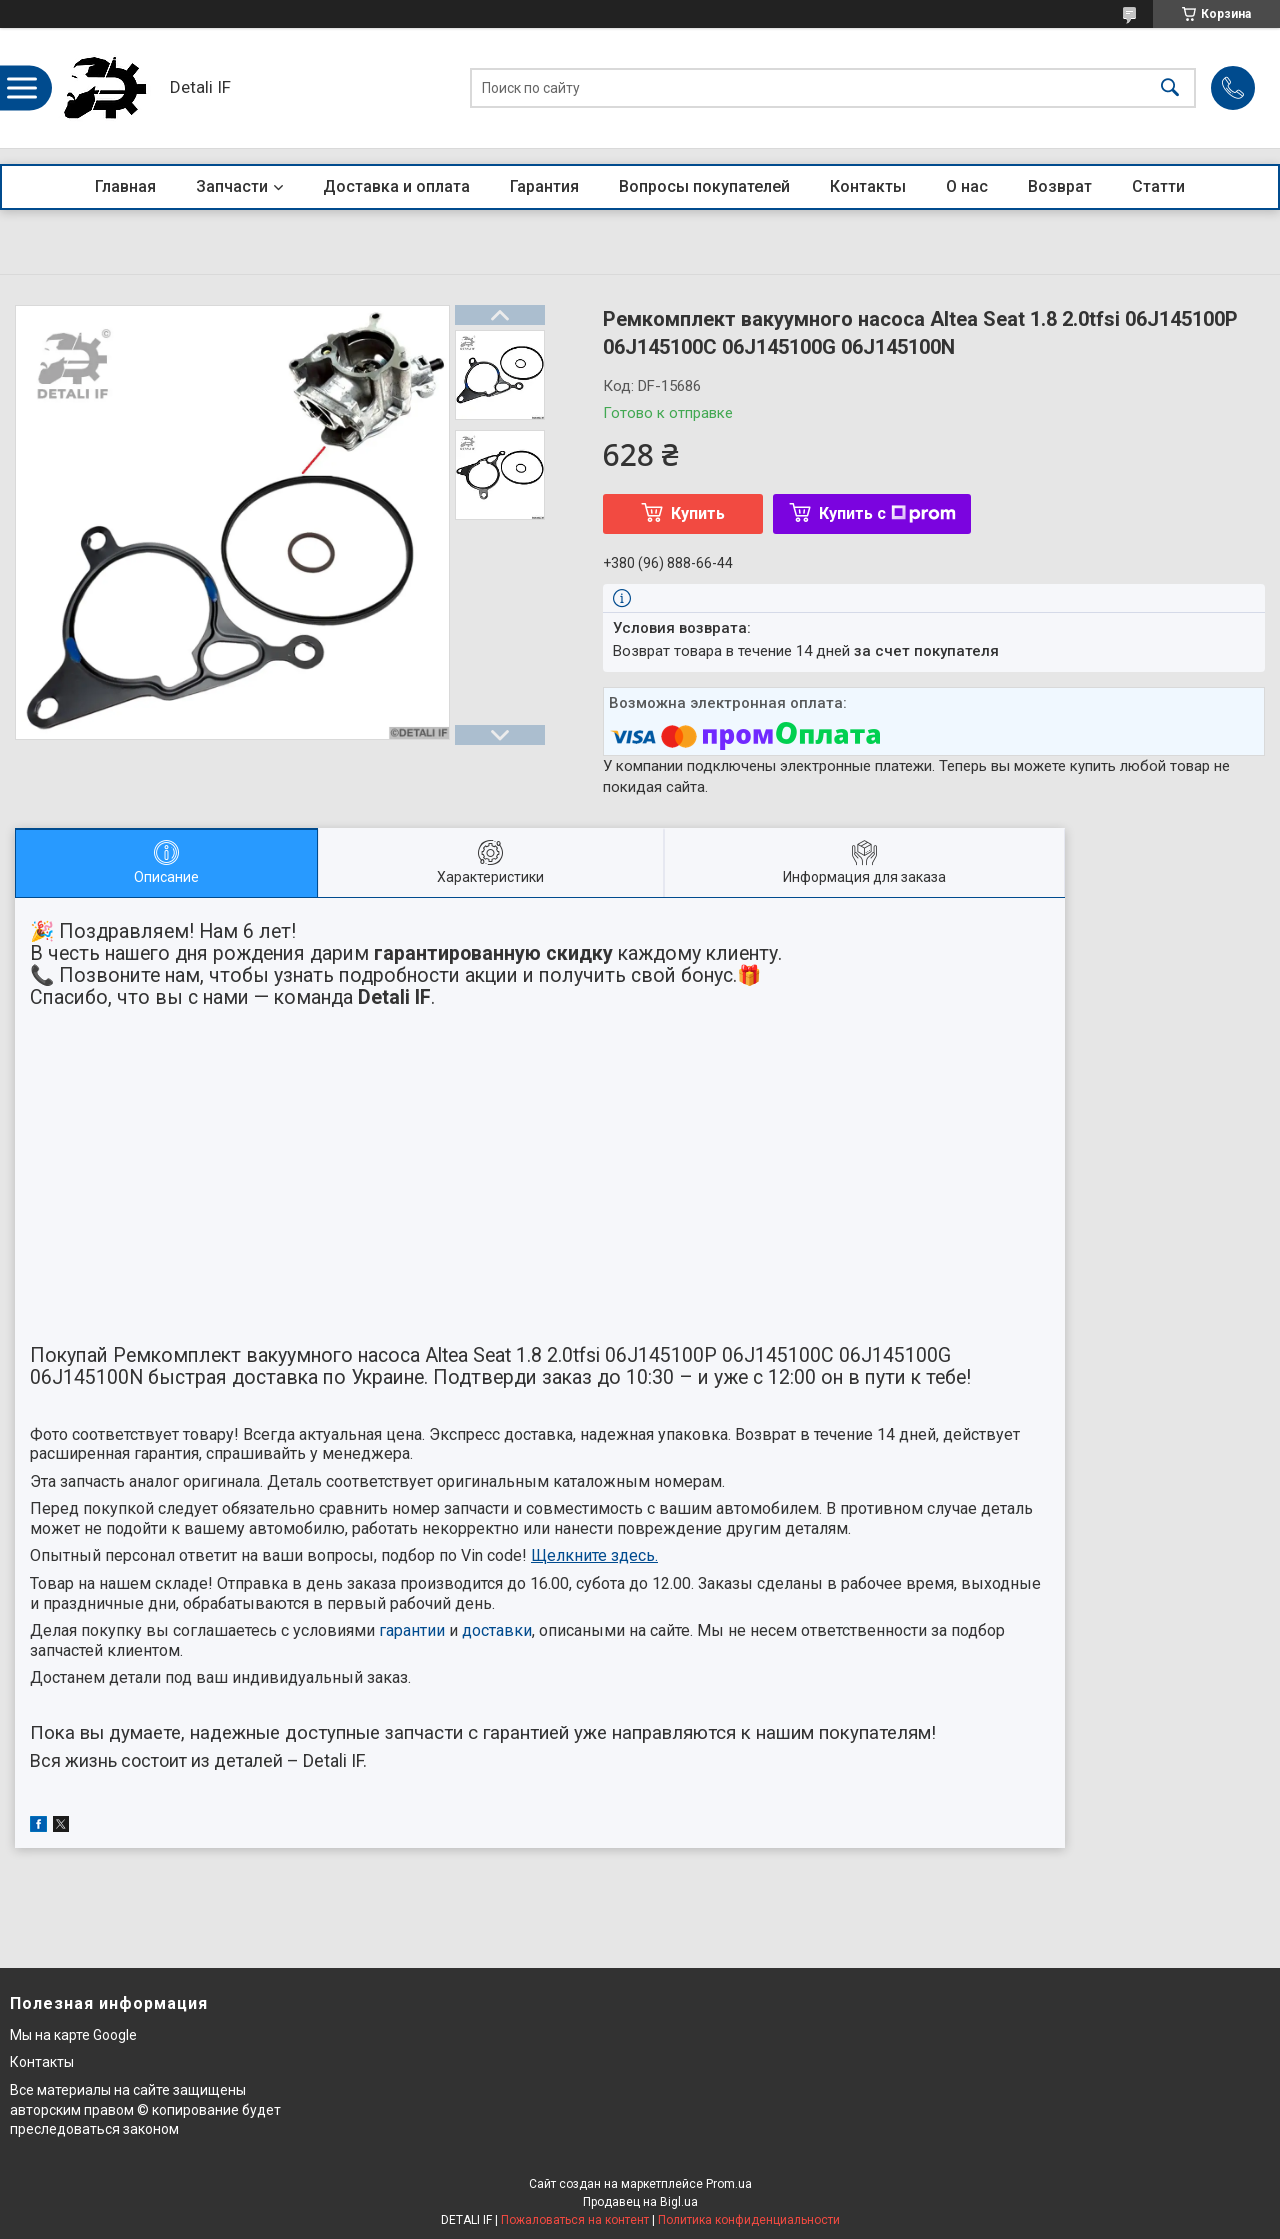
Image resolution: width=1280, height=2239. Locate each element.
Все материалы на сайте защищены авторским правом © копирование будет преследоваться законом (145, 2109)
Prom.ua (729, 2184)
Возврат (1060, 186)
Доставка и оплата (396, 186)
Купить (698, 513)
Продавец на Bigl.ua (640, 2202)
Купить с (887, 513)
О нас (967, 186)
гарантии (412, 1630)
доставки (497, 1630)
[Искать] (1170, 88)
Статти (1158, 186)
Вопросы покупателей (704, 186)
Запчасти (232, 186)
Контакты (868, 186)
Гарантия (544, 186)
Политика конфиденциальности (749, 2220)
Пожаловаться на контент (575, 2220)
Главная (125, 186)
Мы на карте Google (73, 2035)
